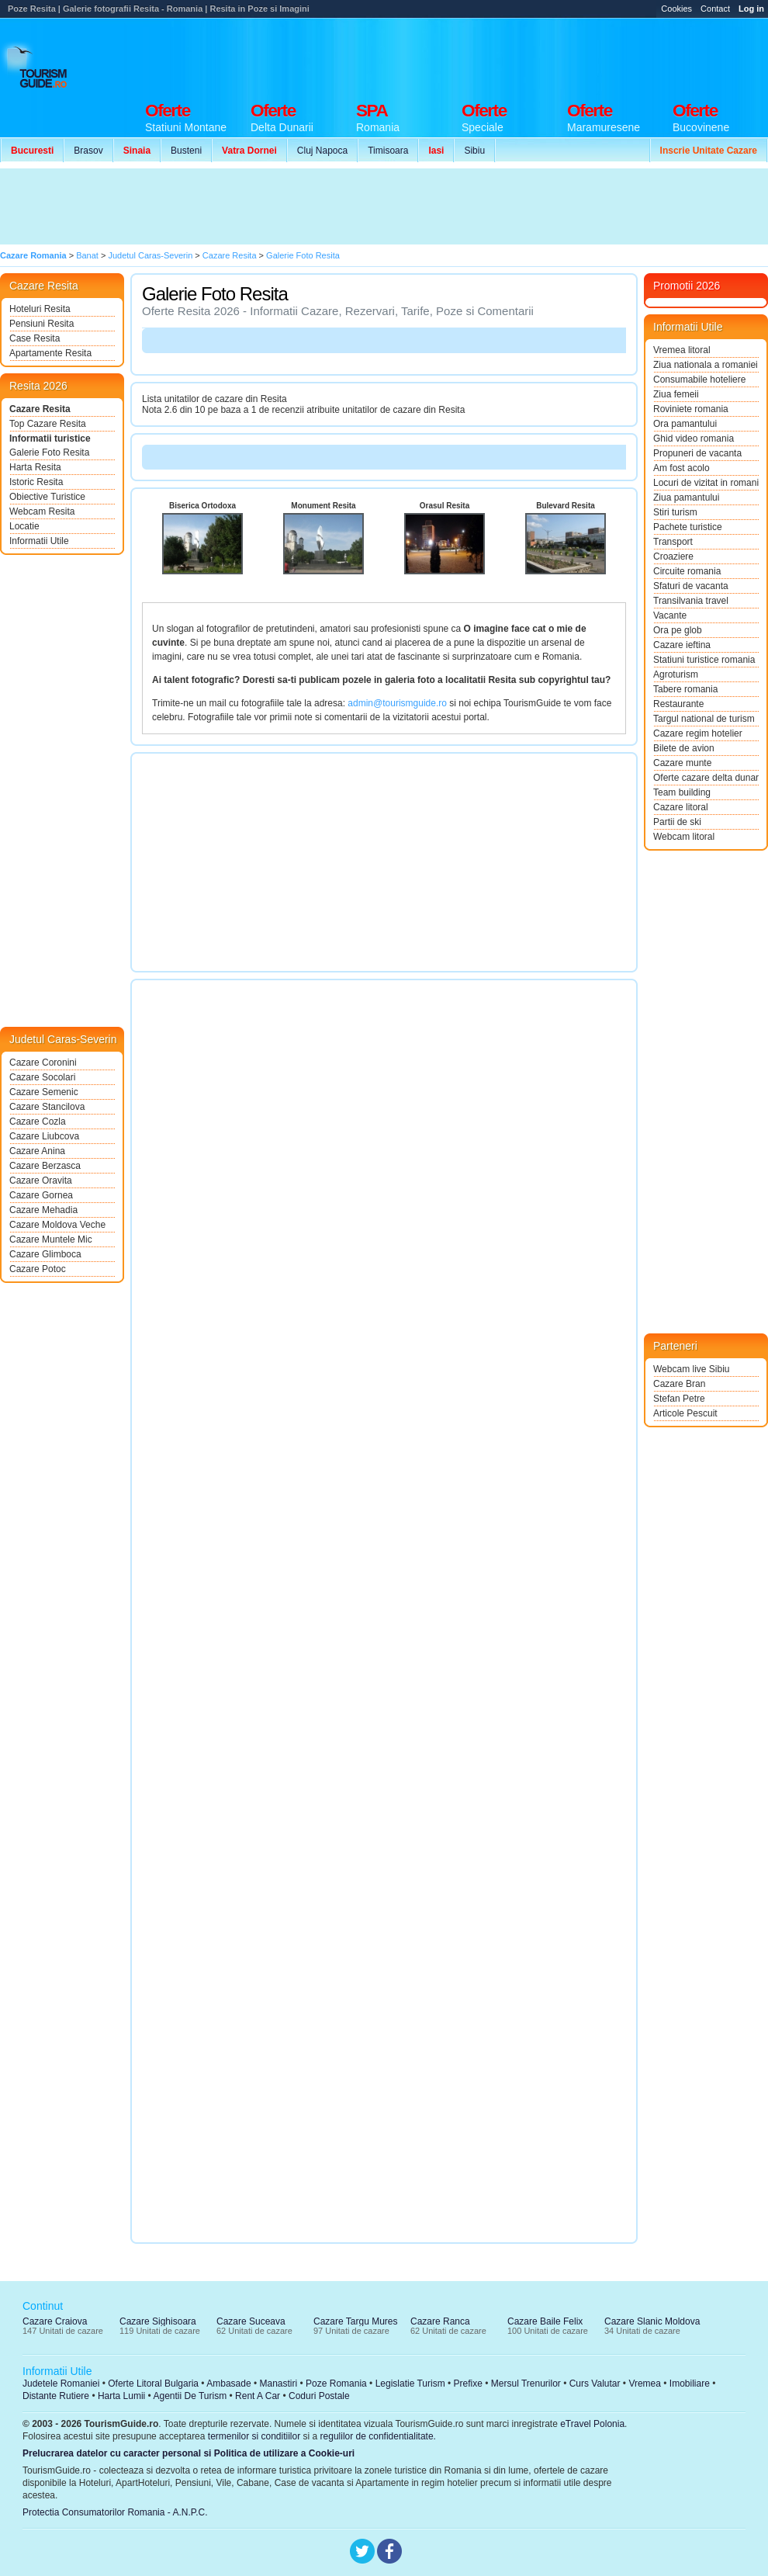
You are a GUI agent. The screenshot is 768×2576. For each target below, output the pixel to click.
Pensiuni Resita (41, 323)
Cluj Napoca (322, 150)
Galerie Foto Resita (49, 452)
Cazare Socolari (42, 1077)
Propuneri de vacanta (697, 453)
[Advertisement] (285, 206)
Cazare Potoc (37, 1269)
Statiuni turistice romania (704, 659)
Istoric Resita (36, 482)
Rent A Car (257, 2396)
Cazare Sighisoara (157, 2321)
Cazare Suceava (250, 2321)
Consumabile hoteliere (699, 379)
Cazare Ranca (440, 2321)
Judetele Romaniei (60, 2383)
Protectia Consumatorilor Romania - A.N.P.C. (115, 2512)
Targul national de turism (704, 718)
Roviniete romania (690, 409)
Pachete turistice (687, 527)
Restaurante (678, 704)
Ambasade (228, 2383)
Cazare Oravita (40, 1180)
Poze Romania (336, 2383)
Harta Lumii (121, 2396)
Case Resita (34, 338)
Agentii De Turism (190, 2396)
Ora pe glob (677, 630)
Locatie (24, 526)
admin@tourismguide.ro (397, 703)
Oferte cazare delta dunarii (706, 777)
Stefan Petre (679, 1398)
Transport (673, 541)
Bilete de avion (683, 748)
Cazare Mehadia (43, 1210)
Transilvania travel (690, 600)
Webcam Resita (41, 511)
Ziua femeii (676, 394)
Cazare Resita (40, 409)
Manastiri (278, 2383)
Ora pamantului (685, 423)
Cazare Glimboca (45, 1254)
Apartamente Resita (50, 353)
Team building (682, 792)
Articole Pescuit (685, 1413)
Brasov (88, 150)
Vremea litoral (682, 350)
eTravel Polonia (592, 2423)
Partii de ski (677, 821)
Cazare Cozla (37, 1121)
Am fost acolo (681, 468)
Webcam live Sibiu (691, 1369)
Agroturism (675, 674)
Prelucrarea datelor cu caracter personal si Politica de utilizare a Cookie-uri (188, 2453)
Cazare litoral (680, 807)
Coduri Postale (319, 2396)
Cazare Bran (679, 1383)
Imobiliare (689, 2383)
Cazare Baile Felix (545, 2321)
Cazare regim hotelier (697, 733)
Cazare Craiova (54, 2321)
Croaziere (673, 556)
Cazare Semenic (43, 1092)
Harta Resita (35, 467)
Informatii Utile (39, 541)
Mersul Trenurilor (526, 2383)
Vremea (644, 2383)
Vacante (670, 615)
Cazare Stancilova (47, 1106)
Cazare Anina (37, 1151)
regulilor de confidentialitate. (378, 2436)
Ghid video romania (693, 438)
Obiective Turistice (47, 496)
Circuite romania (687, 571)
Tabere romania (685, 689)
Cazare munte (682, 763)
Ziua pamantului (686, 497)
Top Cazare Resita (47, 423)
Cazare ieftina (682, 645)
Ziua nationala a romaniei (705, 364)
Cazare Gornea (41, 1195)
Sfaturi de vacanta (690, 586)
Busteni (186, 150)
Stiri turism (675, 512)
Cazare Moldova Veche (57, 1224)
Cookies (676, 8)
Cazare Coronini (43, 1062)
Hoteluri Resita (40, 308)
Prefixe (468, 2383)
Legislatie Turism (410, 2383)
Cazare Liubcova (44, 1136)
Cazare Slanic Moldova (652, 2321)
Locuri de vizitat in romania (706, 482)
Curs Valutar (595, 2383)
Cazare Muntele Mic (50, 1239)
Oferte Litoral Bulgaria (153, 2383)
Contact (715, 8)
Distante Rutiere (55, 2396)
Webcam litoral (683, 836)
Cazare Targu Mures (355, 2321)
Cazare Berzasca (45, 1165)
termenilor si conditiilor (254, 2436)
